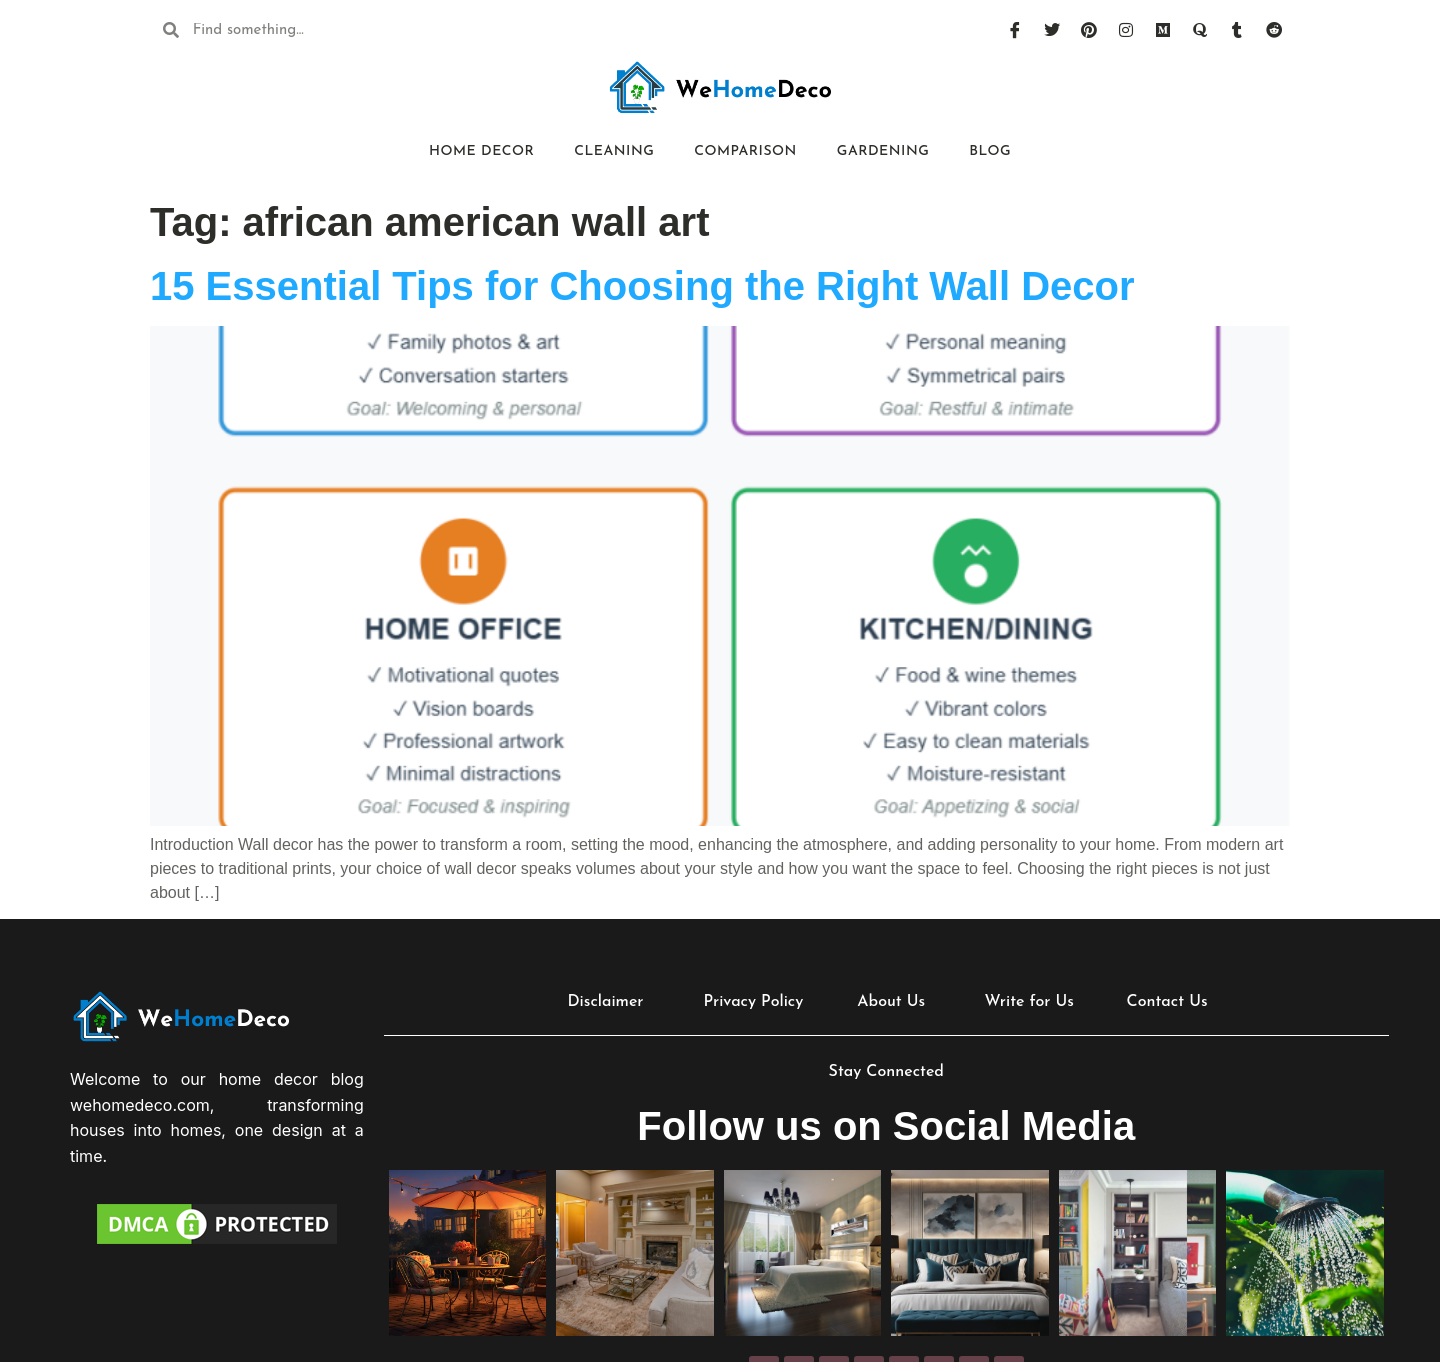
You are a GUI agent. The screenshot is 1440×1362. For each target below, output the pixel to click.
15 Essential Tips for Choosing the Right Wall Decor (642, 286)
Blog (990, 151)
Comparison (745, 151)
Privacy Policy (753, 1002)
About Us (891, 1002)
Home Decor (481, 151)
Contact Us (1167, 1002)
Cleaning (614, 151)
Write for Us (1028, 1002)
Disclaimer (605, 1002)
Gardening (883, 151)
